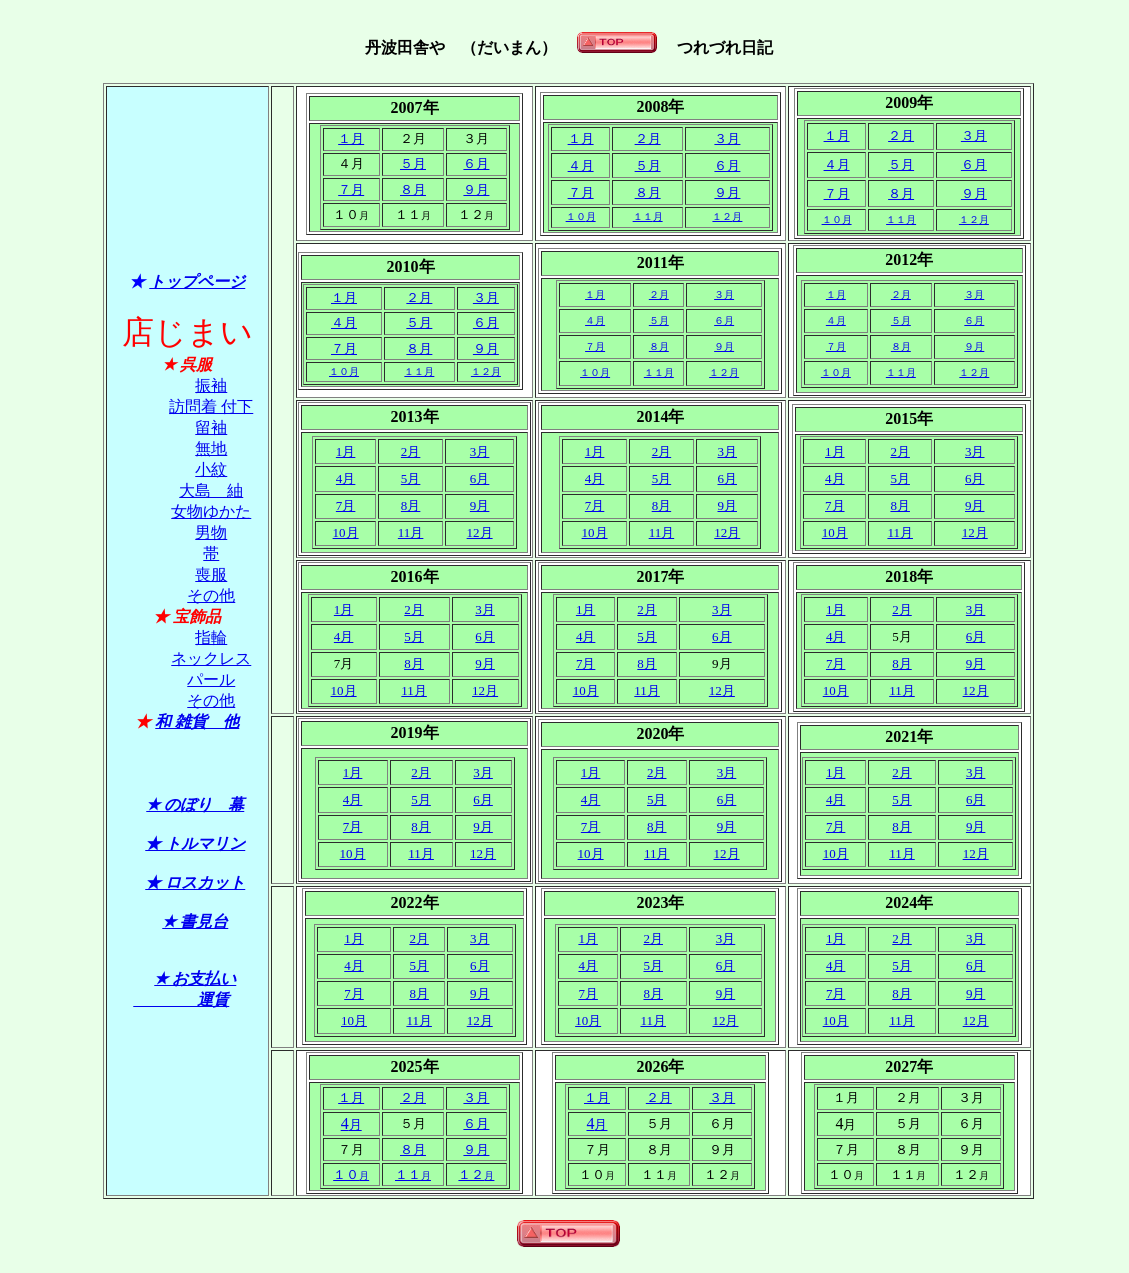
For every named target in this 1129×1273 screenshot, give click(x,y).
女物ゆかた (211, 511)
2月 (662, 451)
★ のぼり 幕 (195, 804)
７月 (351, 189)
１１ (648, 216)
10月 (346, 532)
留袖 (211, 427)
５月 (413, 163)
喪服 (211, 574)
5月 (411, 478)
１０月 (837, 219)
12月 (480, 532)
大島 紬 (211, 490)
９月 (476, 189)
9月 (480, 505)
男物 (211, 532)
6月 (480, 478)
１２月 (486, 371)
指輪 (211, 637)
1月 (346, 451)
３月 (727, 138)
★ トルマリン (195, 843)
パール (211, 679)
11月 (662, 532)
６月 (476, 163)
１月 (351, 138)
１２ (727, 216)
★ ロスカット (195, 882)
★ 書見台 (195, 921)
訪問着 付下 (211, 406)
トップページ (197, 281)
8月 (411, 505)
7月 (595, 505)
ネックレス (211, 658)
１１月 (419, 371)
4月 (346, 478)
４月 (581, 165)
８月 (413, 189)
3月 (480, 451)
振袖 (211, 385)
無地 (211, 448)
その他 (211, 595)
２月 (648, 138)
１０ (581, 216)
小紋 (211, 469)
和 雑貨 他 (197, 721)
